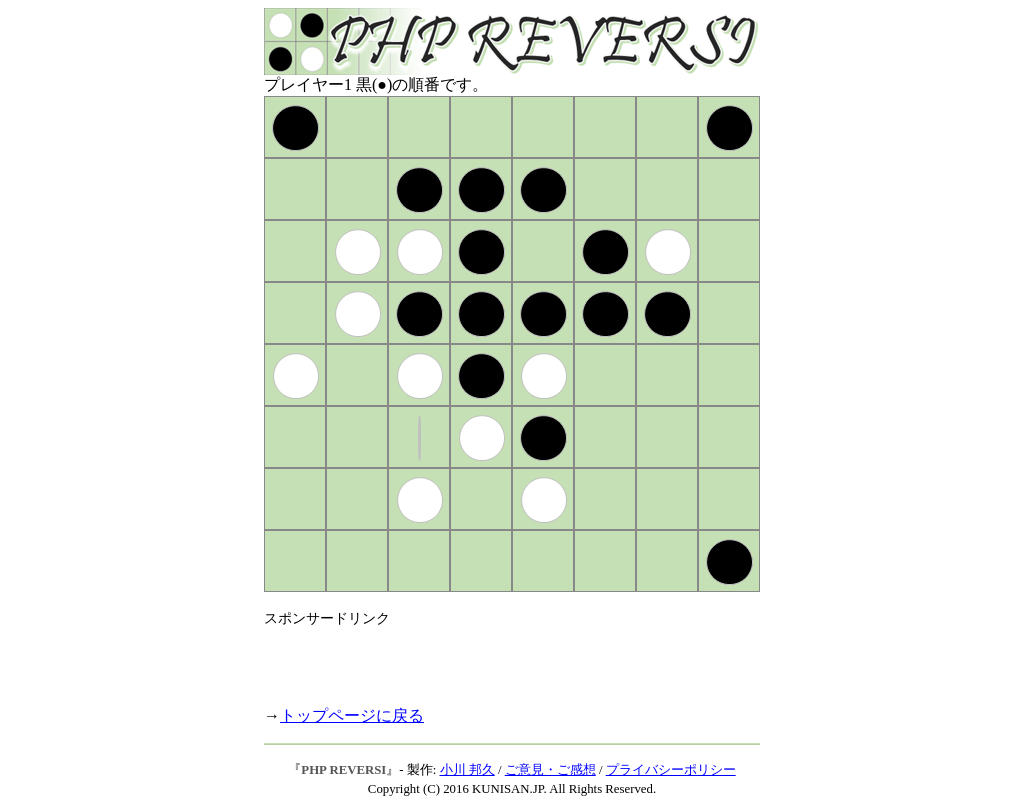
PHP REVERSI (343, 770)
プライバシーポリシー (671, 770)
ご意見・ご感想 (550, 770)
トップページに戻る (352, 715)
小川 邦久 (467, 770)
